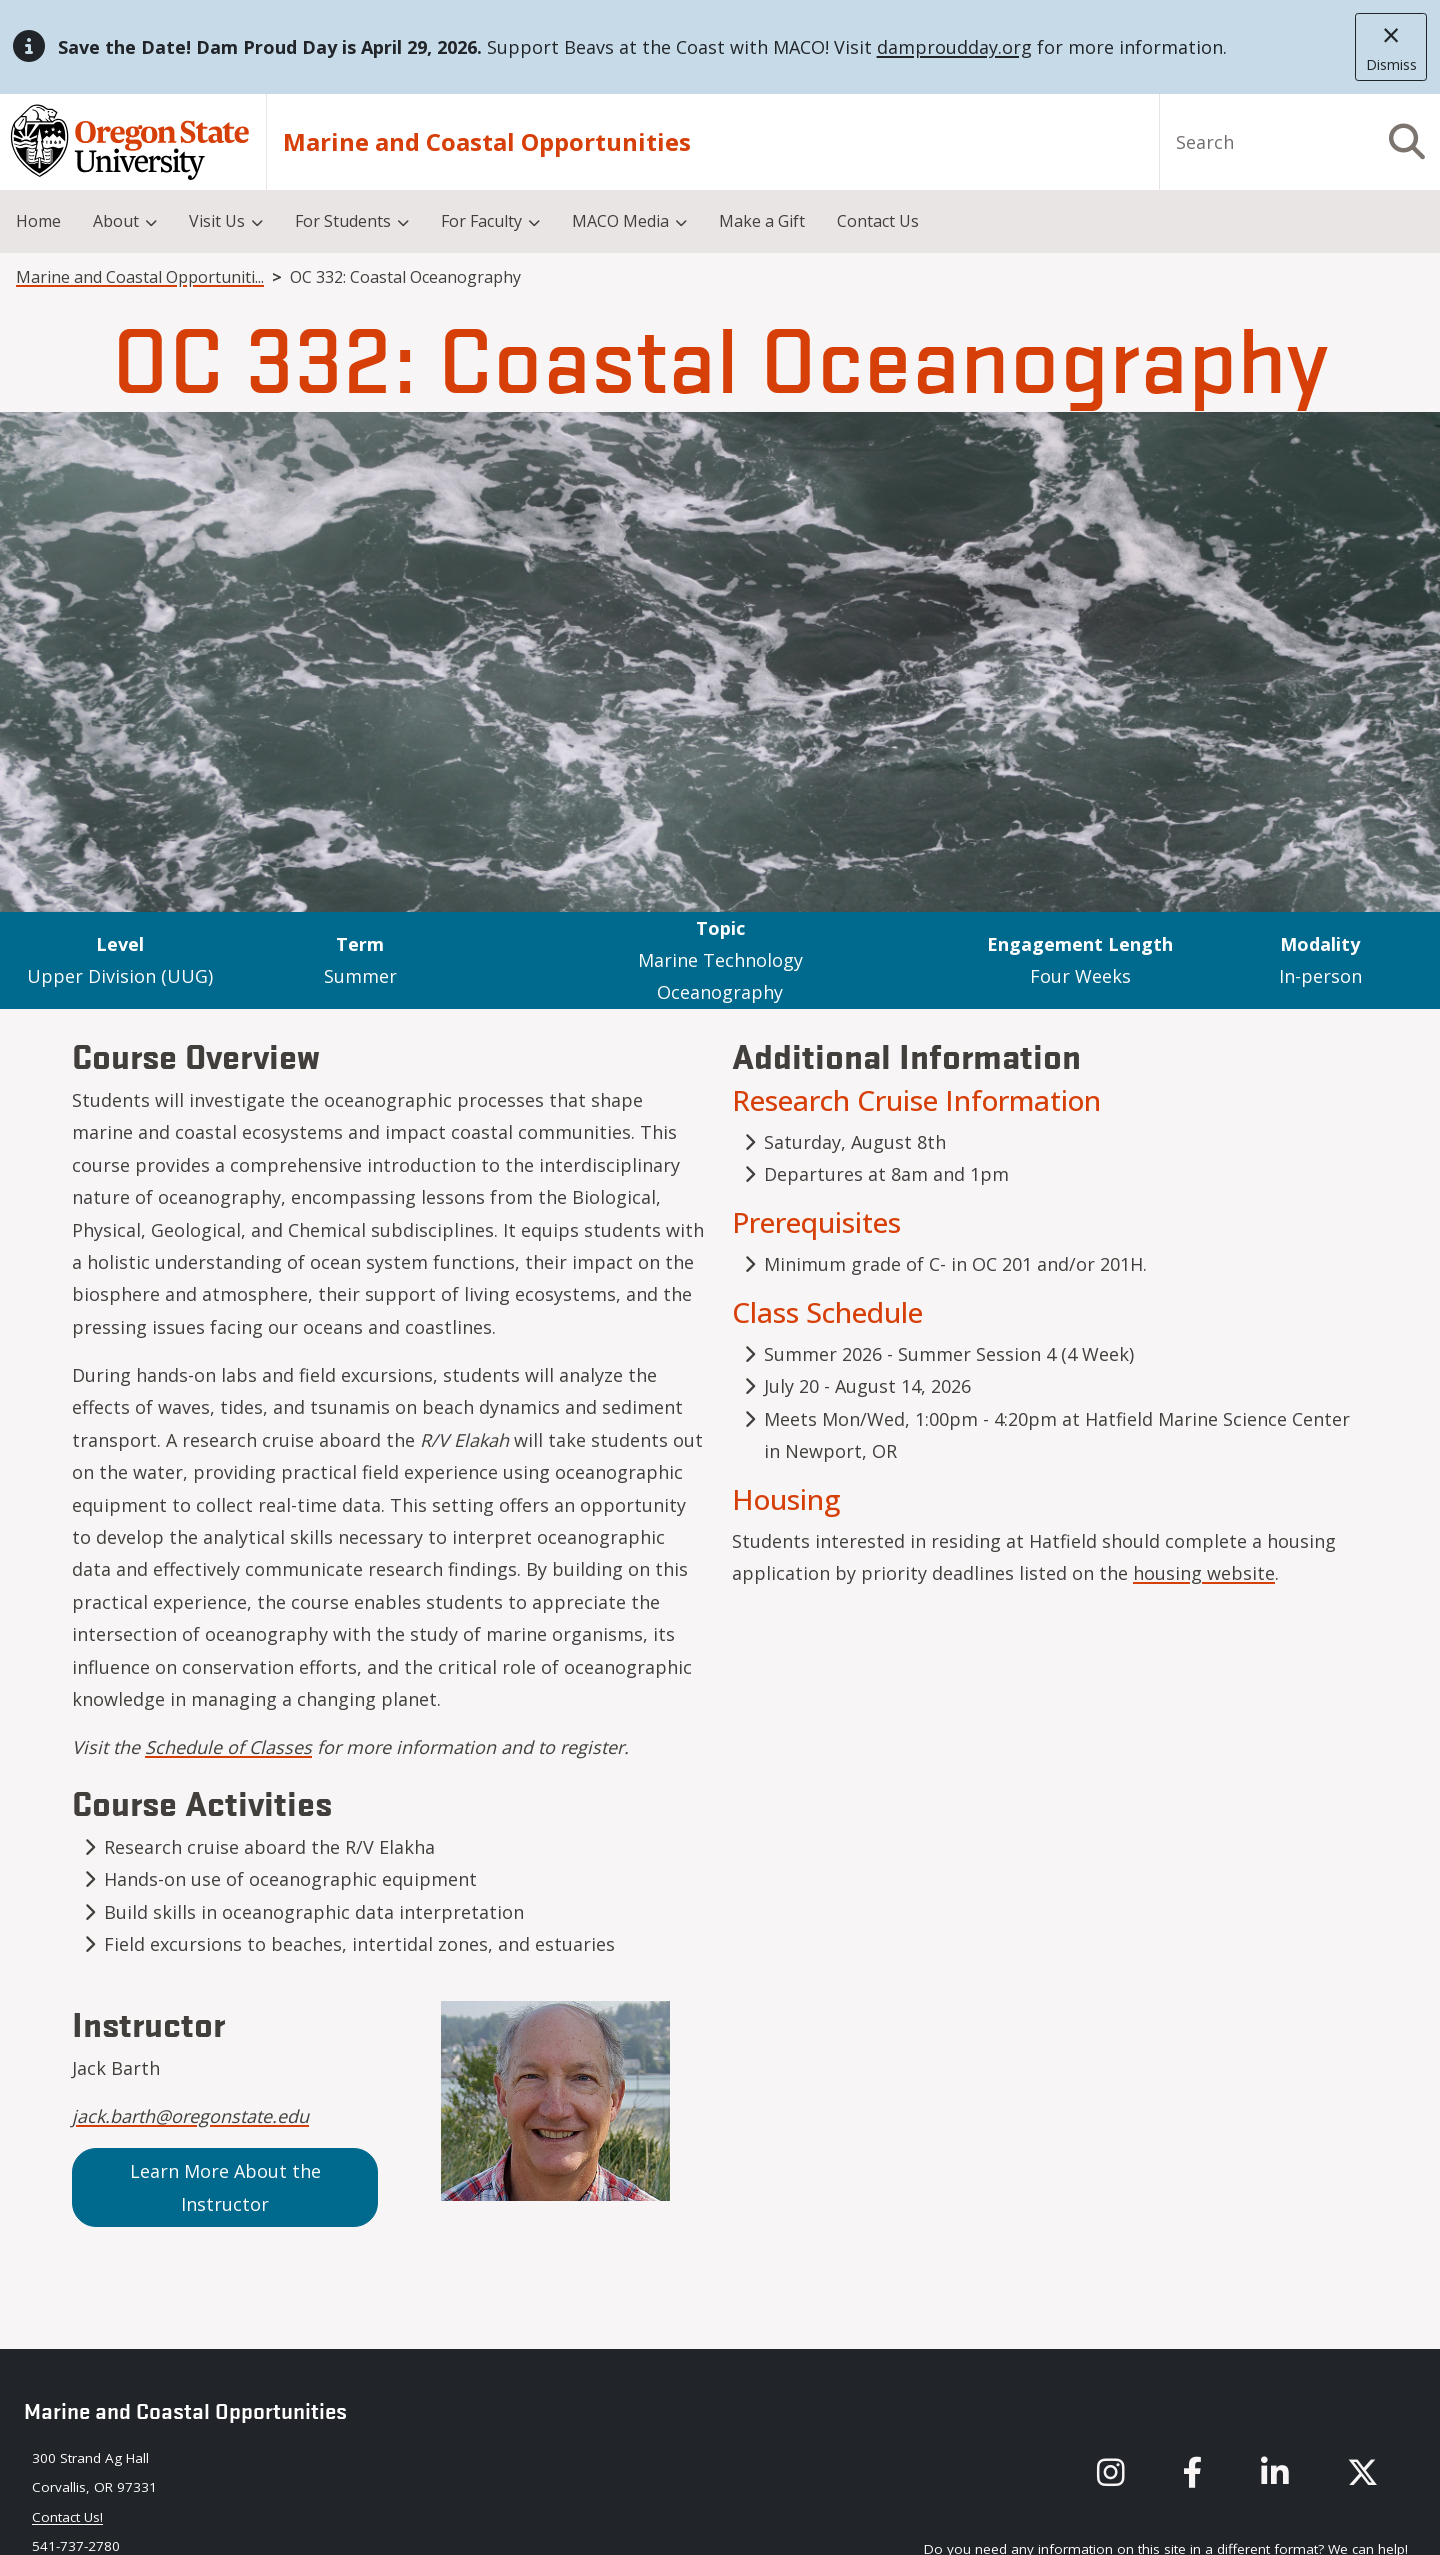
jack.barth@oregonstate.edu (190, 2116)
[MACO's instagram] (1111, 2474)
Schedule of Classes (228, 1747)
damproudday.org (954, 47)
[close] (1391, 47)
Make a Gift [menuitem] (762, 221)
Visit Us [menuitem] (217, 221)
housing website (1204, 1573)
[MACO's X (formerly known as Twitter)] (1363, 2474)
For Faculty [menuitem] (481, 221)
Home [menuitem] (38, 221)
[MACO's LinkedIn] (1275, 2474)
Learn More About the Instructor (225, 2187)
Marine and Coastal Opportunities (487, 142)
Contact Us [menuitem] (878, 221)
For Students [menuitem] (343, 221)
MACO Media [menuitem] (620, 221)
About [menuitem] (116, 221)
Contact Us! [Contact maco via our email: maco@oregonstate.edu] (67, 2517)
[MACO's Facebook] (1193, 2474)
